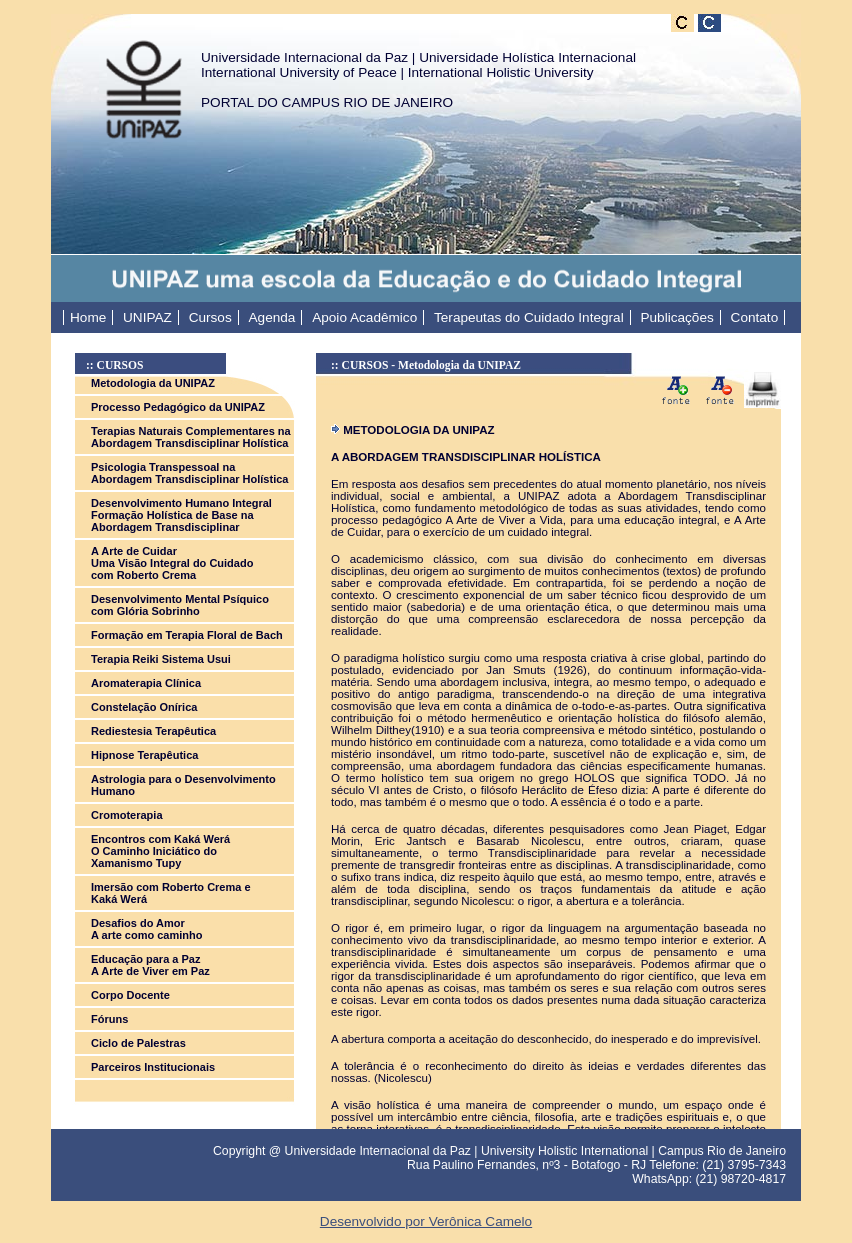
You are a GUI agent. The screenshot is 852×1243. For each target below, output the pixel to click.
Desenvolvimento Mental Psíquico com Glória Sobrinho (180, 605)
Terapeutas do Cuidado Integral (529, 317)
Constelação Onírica (144, 707)
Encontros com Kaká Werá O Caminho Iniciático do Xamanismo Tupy (160, 851)
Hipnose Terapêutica (144, 755)
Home (88, 317)
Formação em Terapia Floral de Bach (187, 635)
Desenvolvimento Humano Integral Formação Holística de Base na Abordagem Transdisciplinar (181, 515)
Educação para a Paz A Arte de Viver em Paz (150, 965)
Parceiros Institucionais (153, 1067)
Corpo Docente (130, 995)
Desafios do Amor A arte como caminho (146, 929)
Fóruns (109, 1019)
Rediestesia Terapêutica (153, 731)
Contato (755, 317)
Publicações (676, 317)
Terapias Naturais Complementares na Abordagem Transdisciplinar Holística (191, 437)
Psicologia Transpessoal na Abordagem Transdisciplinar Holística (189, 473)
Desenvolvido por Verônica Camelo (426, 1221)
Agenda (272, 317)
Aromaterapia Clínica (146, 683)
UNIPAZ (147, 317)
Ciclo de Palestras (138, 1043)
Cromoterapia (127, 815)
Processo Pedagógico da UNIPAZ (178, 407)
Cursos (210, 317)
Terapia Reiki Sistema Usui (161, 659)
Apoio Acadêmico (364, 317)
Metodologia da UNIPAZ (153, 383)
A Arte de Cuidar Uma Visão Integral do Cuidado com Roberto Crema (172, 563)
